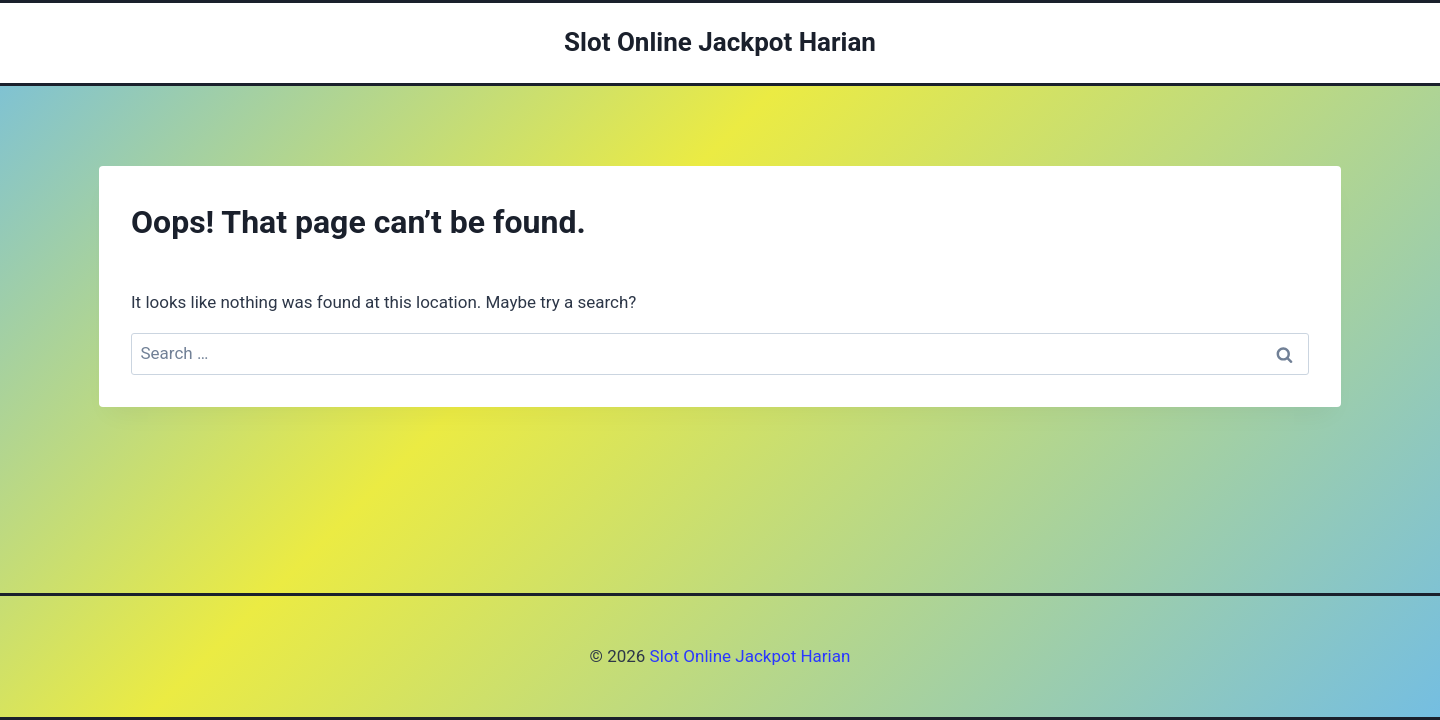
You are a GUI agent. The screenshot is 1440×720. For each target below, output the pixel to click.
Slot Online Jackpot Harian (747, 656)
